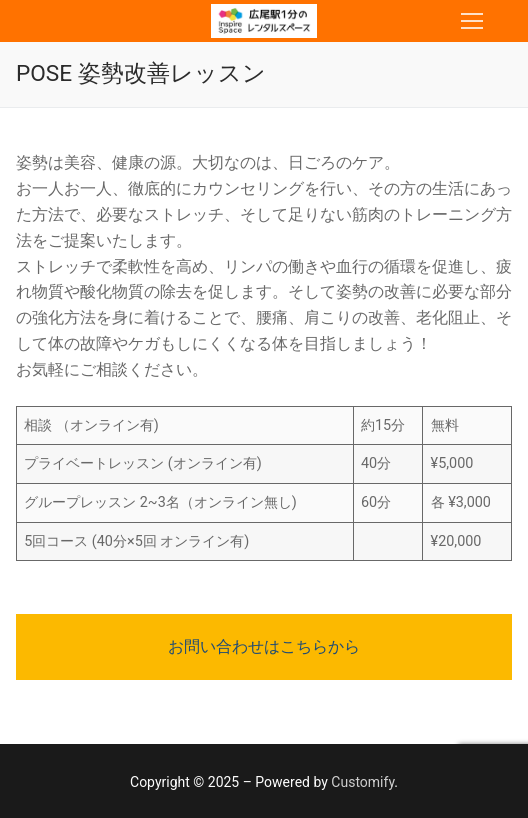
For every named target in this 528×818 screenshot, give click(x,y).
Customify (362, 782)
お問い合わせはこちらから (264, 646)
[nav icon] (472, 21)
